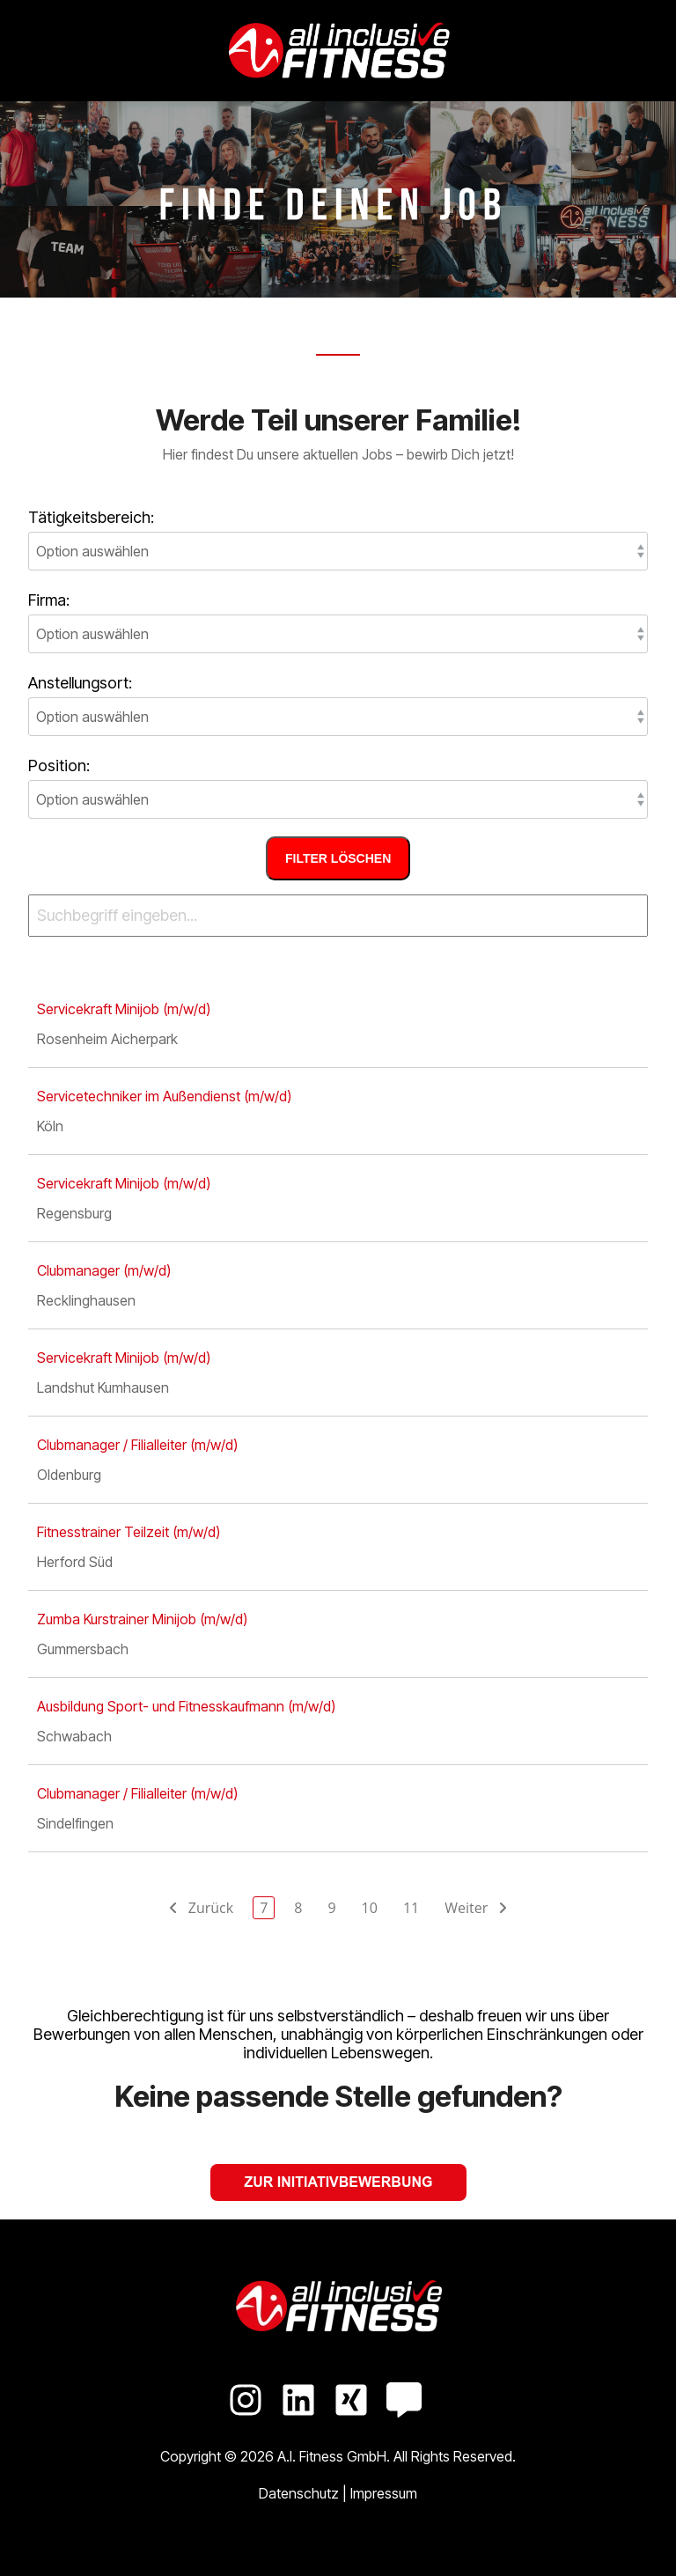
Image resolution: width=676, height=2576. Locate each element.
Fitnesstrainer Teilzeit (128, 1532)
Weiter (469, 1907)
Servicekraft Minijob (123, 1009)
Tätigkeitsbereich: (91, 517)
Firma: (49, 600)
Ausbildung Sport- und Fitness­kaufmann (186, 1706)
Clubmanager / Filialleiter (137, 1445)
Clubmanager (104, 1270)
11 (411, 1907)
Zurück (207, 1907)
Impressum (383, 2493)
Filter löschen (338, 858)
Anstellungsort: (80, 683)
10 (370, 1907)
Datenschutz (300, 2493)
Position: (59, 766)
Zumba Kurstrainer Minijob (142, 1619)
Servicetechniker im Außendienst (164, 1096)
